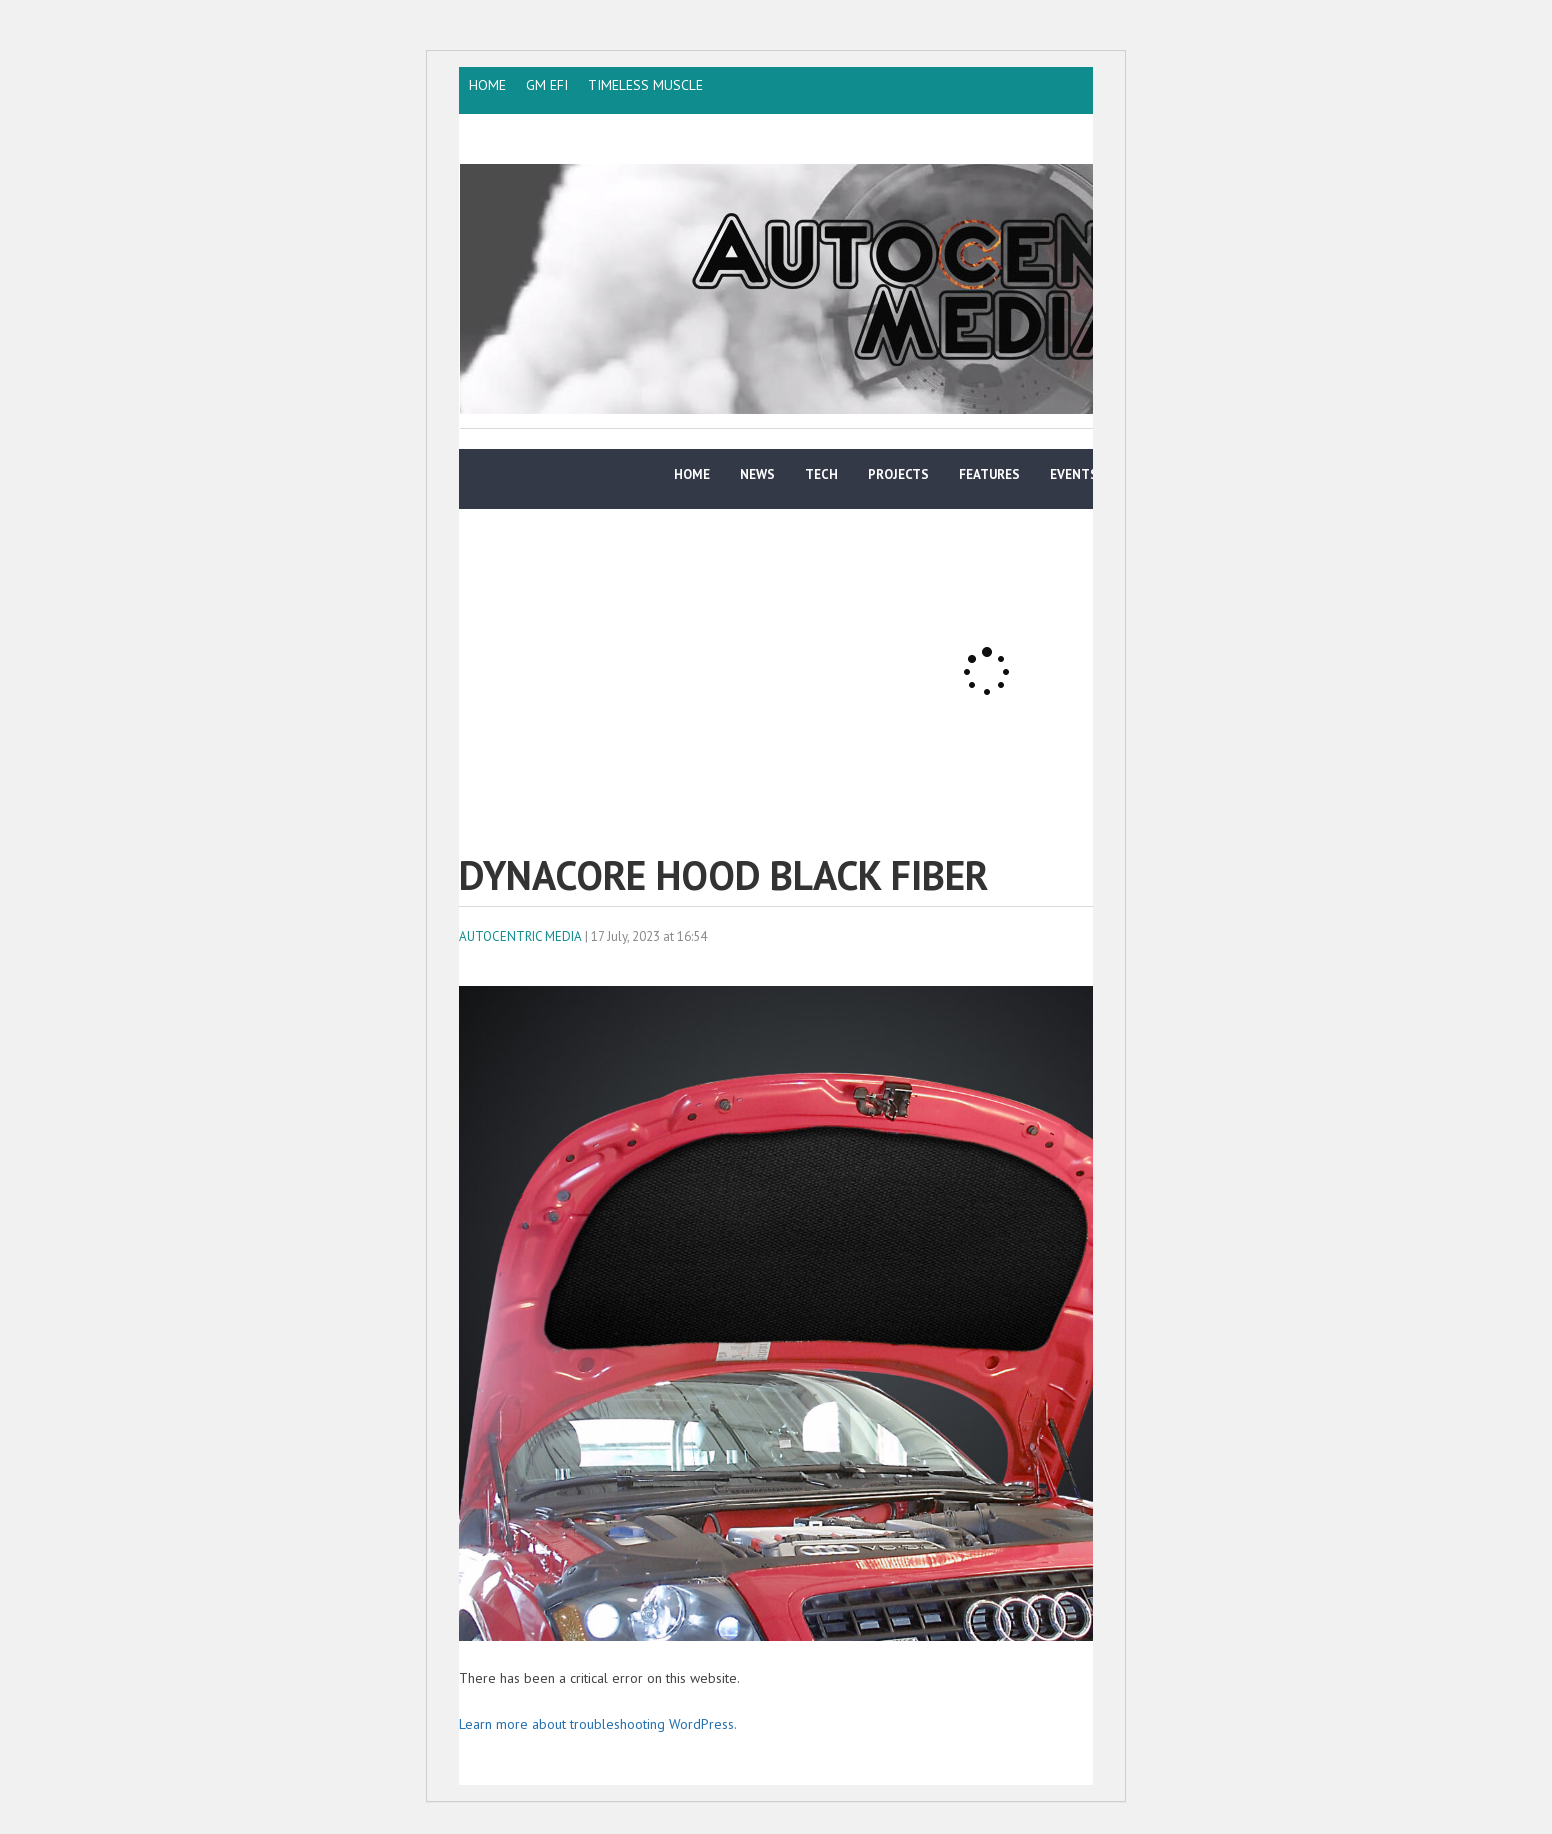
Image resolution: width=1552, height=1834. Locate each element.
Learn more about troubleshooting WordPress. (598, 1724)
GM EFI (547, 85)
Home (692, 474)
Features (989, 474)
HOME (487, 85)
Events (1074, 474)
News (757, 474)
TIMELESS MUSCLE (645, 85)
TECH (821, 474)
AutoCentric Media (520, 936)
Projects (898, 474)
